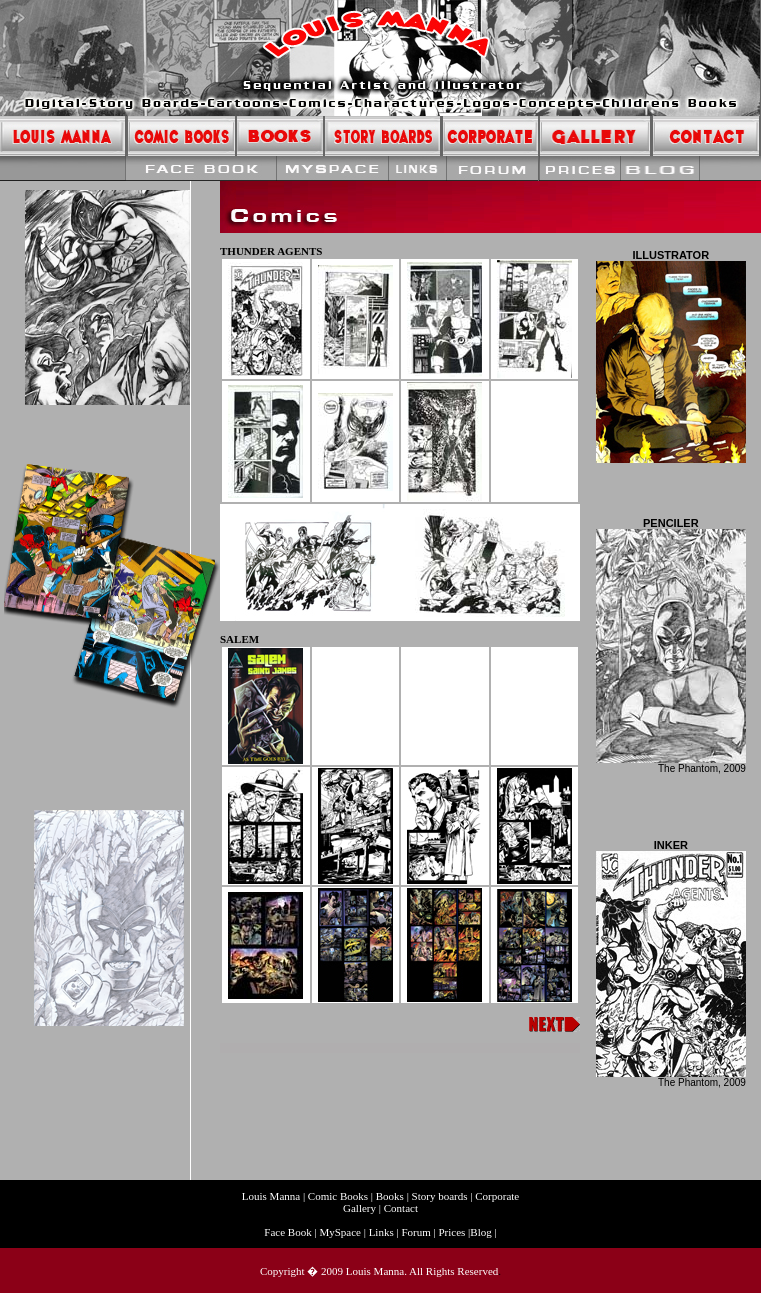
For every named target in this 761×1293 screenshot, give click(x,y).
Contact (401, 1208)
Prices (451, 1232)
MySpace (340, 1232)
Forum (415, 1232)
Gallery (359, 1208)
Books (390, 1196)
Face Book (289, 1232)
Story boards (441, 1196)
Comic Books (338, 1196)
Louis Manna (272, 1196)
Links (381, 1232)
